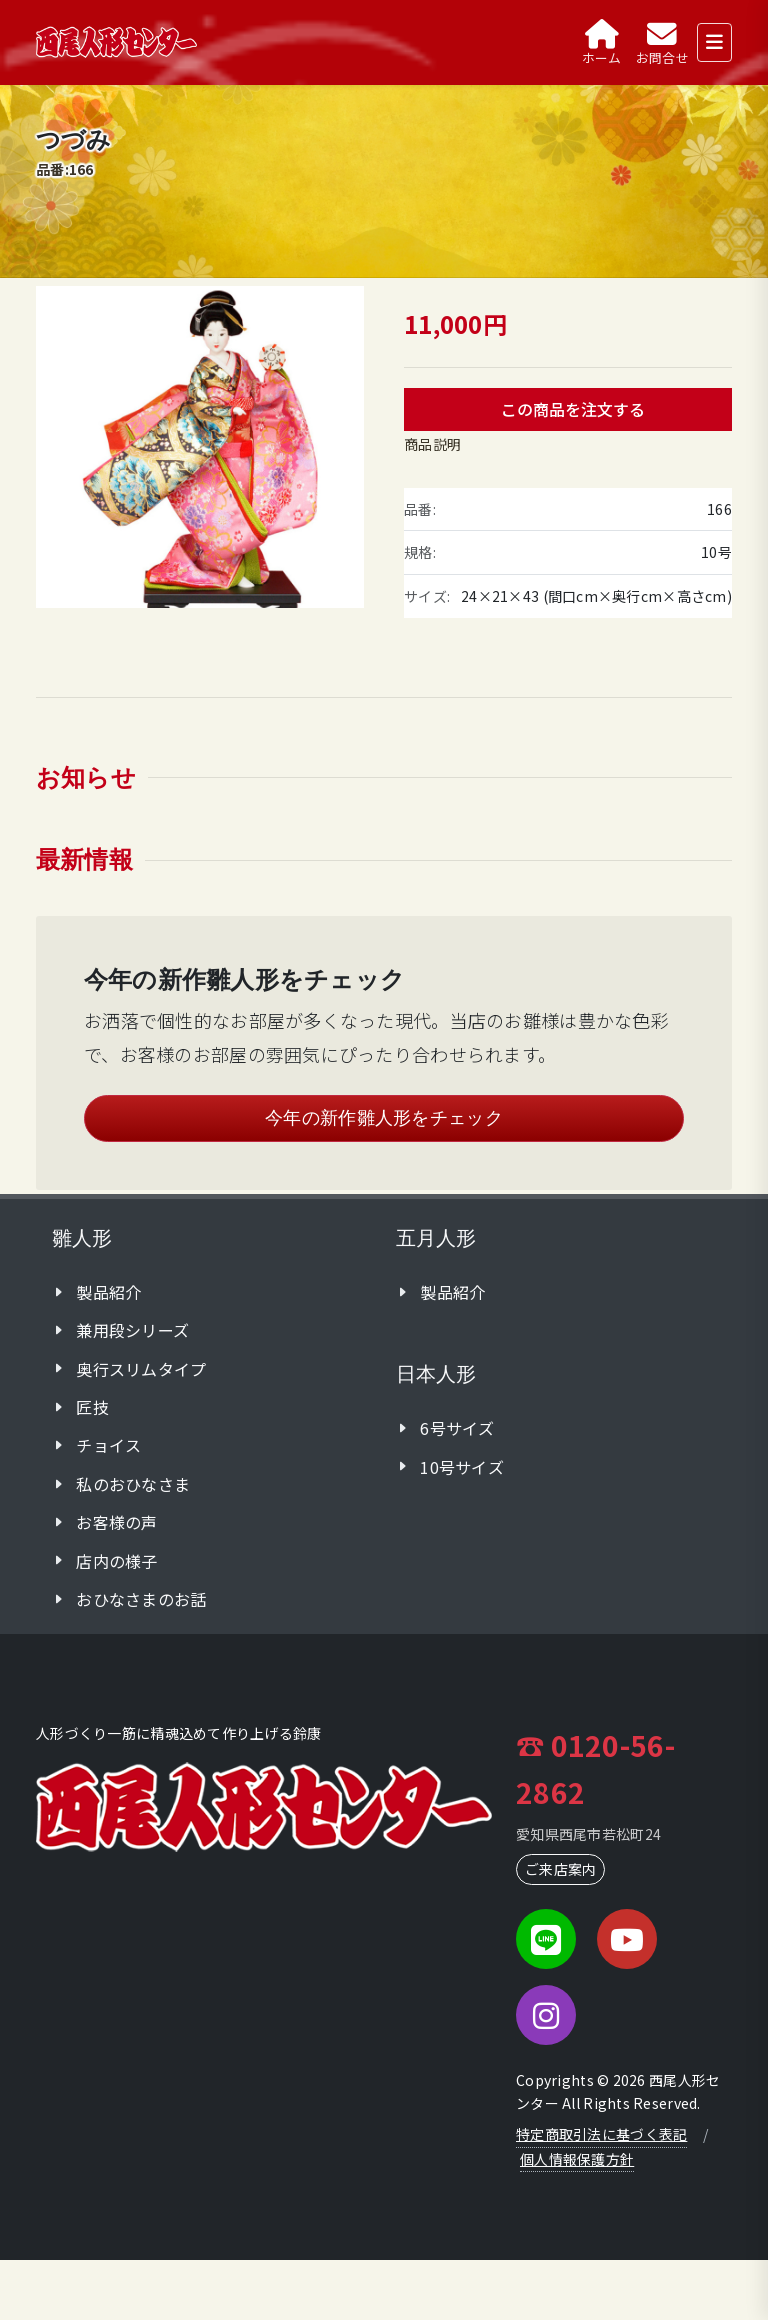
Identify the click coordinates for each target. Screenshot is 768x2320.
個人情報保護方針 (577, 2159)
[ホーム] (602, 42)
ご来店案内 (560, 1869)
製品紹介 (108, 1292)
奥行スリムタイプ (141, 1369)
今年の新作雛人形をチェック (384, 1118)
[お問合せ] (662, 42)
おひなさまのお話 (141, 1599)
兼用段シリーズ (132, 1330)
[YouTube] (627, 1939)
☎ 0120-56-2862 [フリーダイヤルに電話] (595, 1767)
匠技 (92, 1407)
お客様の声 (116, 1522)
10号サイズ (462, 1467)
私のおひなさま (133, 1484)
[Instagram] (546, 2015)
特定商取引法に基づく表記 (601, 2134)
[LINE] (546, 1939)
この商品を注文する (573, 409)
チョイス (108, 1445)
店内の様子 (116, 1561)
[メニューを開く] (714, 42)
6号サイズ (457, 1428)
